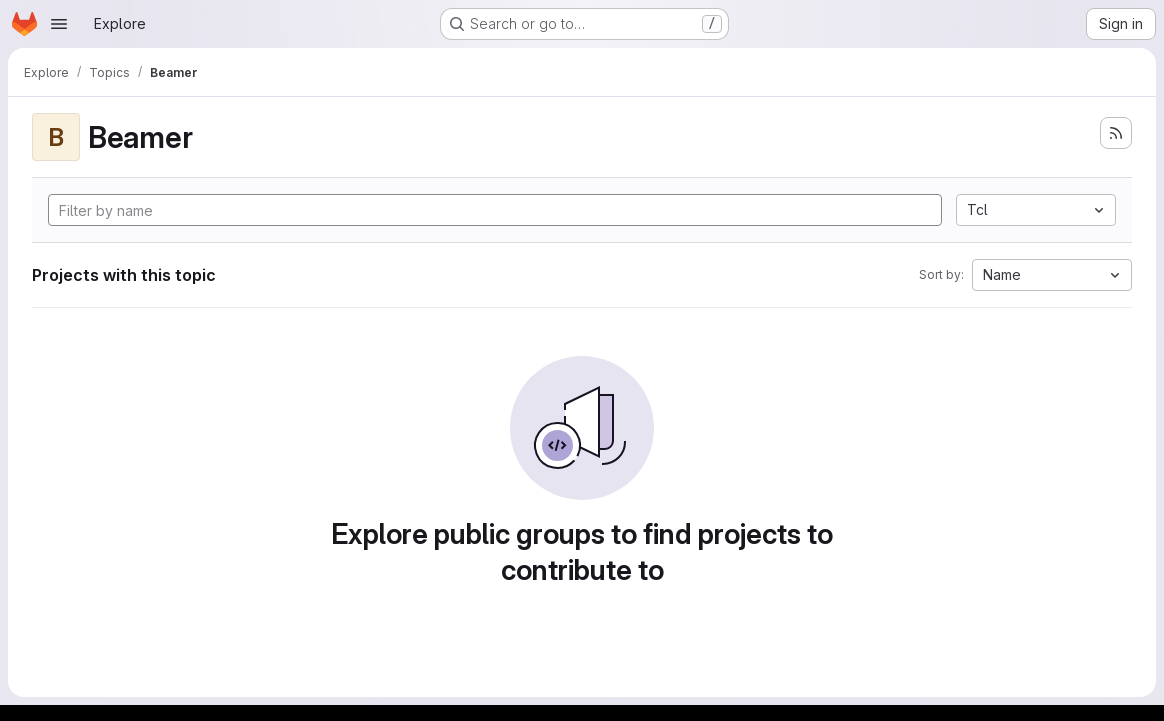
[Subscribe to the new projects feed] (1116, 133)
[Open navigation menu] (59, 24)
